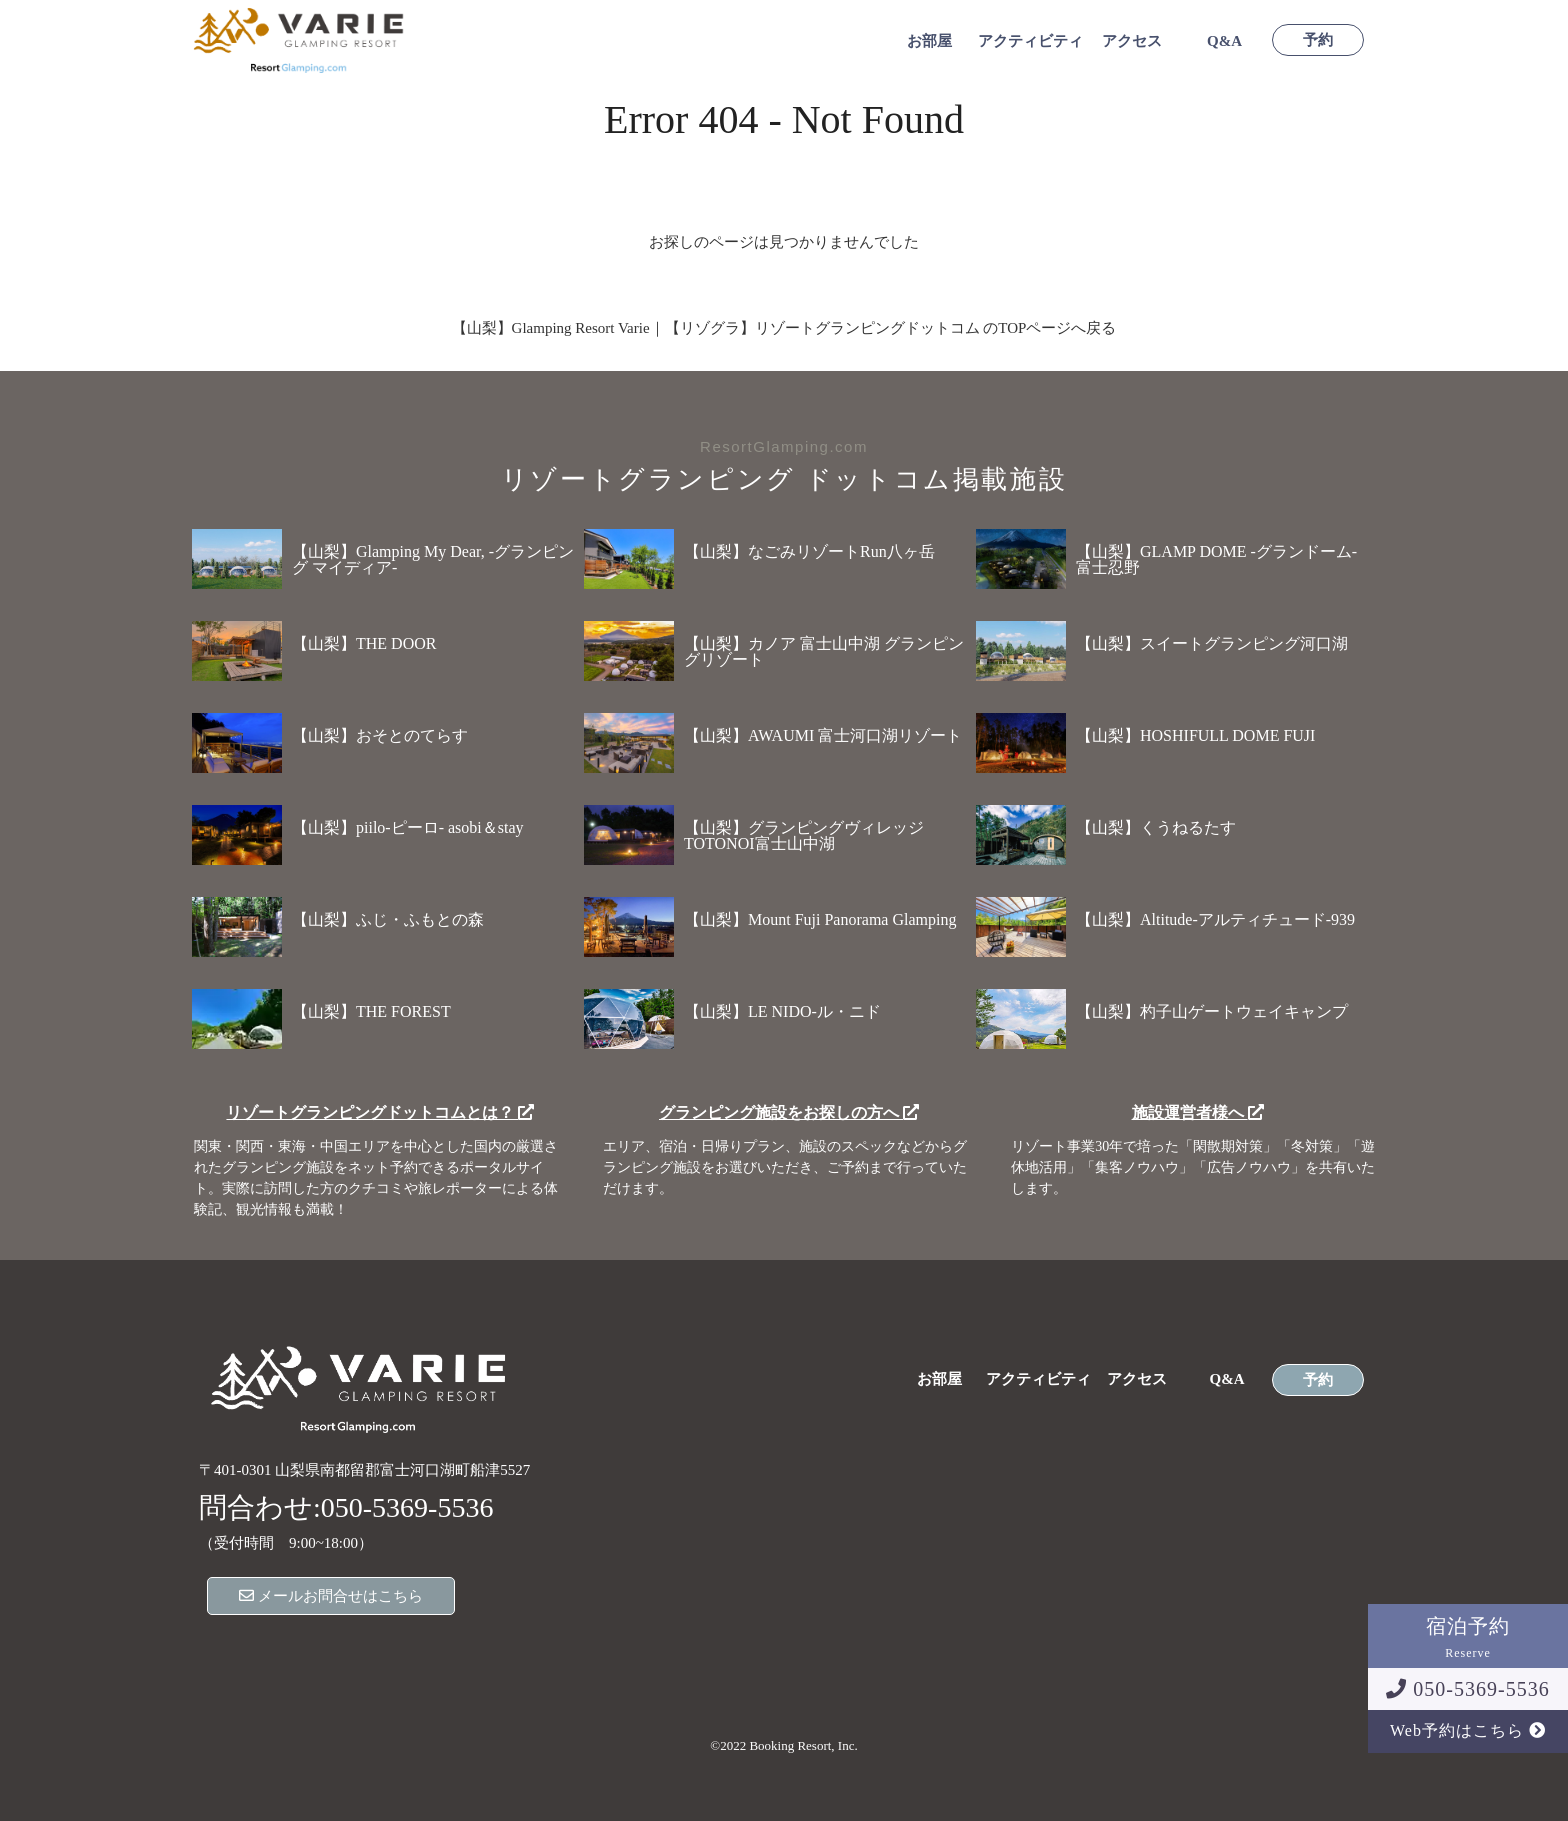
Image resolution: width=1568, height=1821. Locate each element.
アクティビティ (1030, 41)
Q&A (1224, 41)
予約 (1318, 40)
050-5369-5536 (1467, 1689)
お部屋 (929, 41)
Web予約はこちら (1468, 1730)
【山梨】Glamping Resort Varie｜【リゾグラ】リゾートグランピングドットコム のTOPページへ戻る (784, 328)
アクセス (1132, 41)
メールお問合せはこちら (331, 1596)
